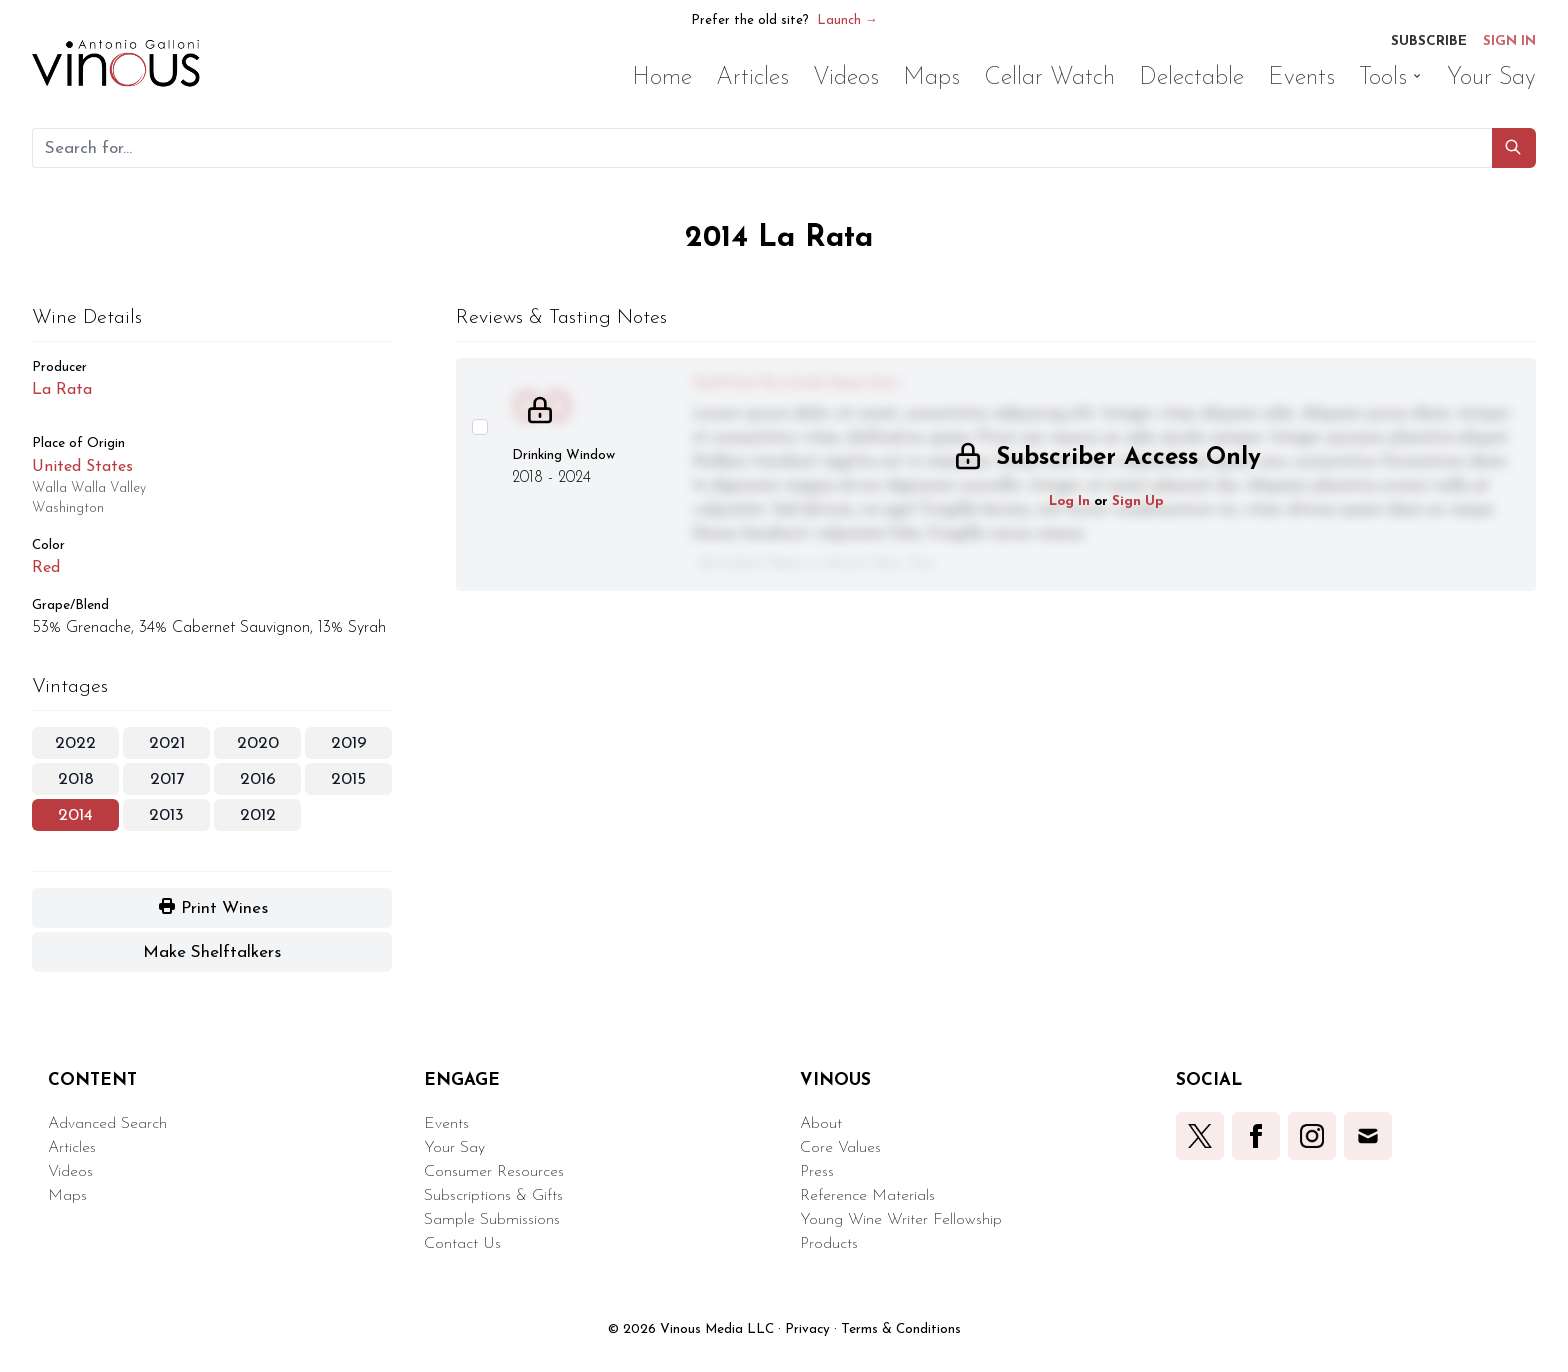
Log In (1069, 501)
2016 (258, 779)
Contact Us (462, 1244)
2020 (258, 743)
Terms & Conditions (901, 1329)
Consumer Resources (494, 1172)
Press (817, 1172)
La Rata (62, 390)
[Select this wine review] (480, 427)
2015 (348, 779)
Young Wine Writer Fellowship (901, 1220)
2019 (349, 743)
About (821, 1124)
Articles (72, 1148)
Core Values (840, 1148)
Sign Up (1138, 501)
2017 (167, 779)
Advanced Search (107, 1124)
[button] (1514, 148)
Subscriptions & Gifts (493, 1196)
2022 (75, 743)
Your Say (454, 1148)
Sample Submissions (492, 1220)
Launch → (847, 20)
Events (446, 1124)
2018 (76, 779)
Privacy (807, 1329)
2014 (75, 815)
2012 (258, 815)
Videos (70, 1172)
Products (829, 1244)
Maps (67, 1196)
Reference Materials (867, 1196)
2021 (167, 743)
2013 (166, 815)
